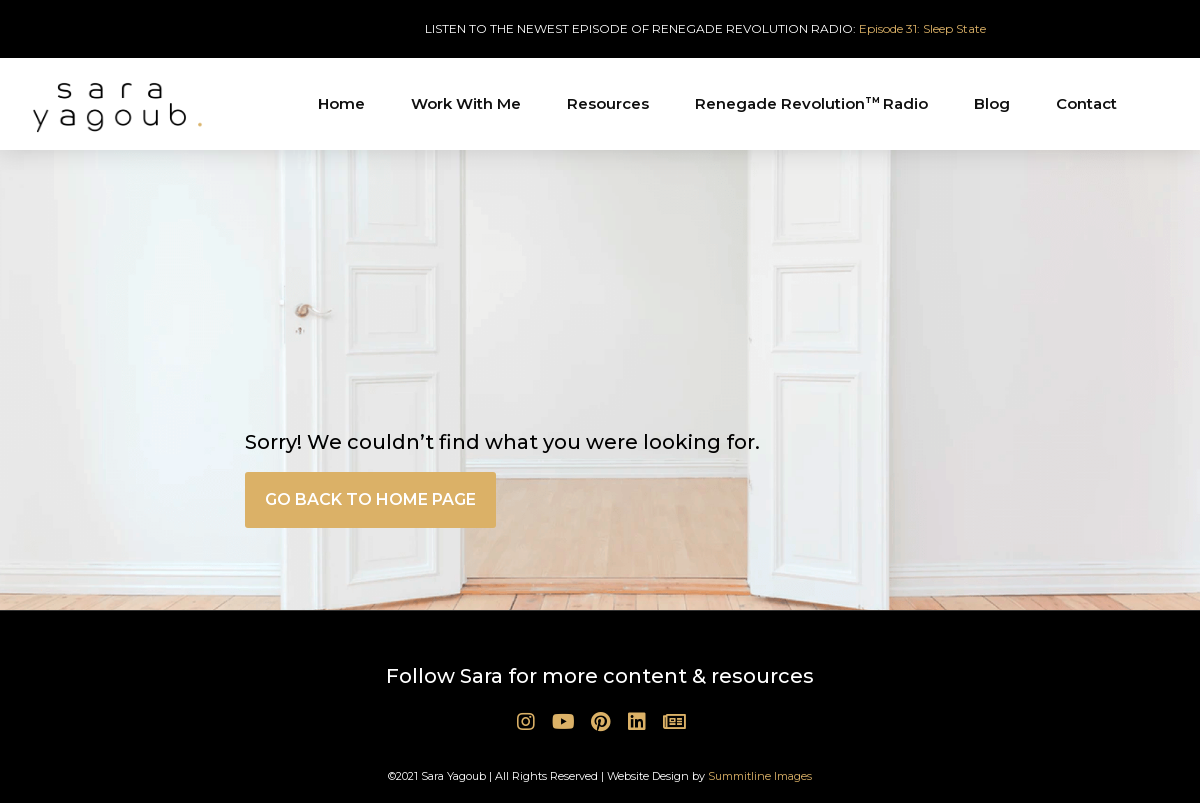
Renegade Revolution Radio (811, 103)
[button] (370, 500)
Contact (1086, 103)
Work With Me (466, 103)
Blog (992, 103)
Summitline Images (760, 776)
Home (341, 103)
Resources (608, 103)
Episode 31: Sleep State (922, 28)
